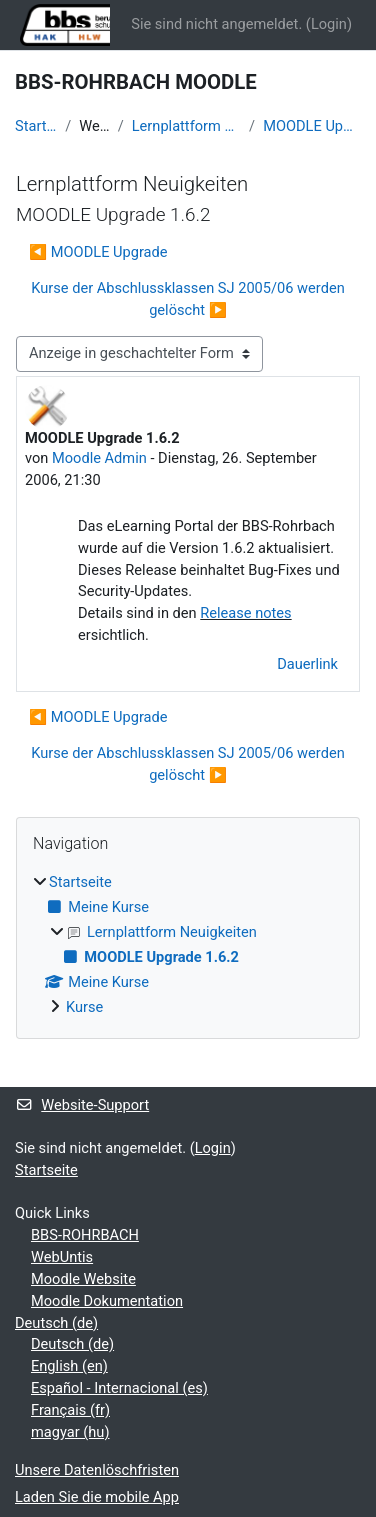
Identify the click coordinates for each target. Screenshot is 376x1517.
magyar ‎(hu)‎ (70, 1432)
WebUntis (62, 1257)
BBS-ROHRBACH (85, 1235)
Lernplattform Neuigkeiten (186, 126)
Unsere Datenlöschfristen (97, 1470)
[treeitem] (188, 945)
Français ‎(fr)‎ (70, 1410)
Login (329, 24)
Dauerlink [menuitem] (307, 664)
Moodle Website (83, 1279)
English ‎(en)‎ (69, 1366)
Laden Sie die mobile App (97, 1497)
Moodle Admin (99, 458)
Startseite (36, 126)
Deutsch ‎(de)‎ (56, 1323)
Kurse (84, 1007)
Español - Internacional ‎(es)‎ (119, 1388)
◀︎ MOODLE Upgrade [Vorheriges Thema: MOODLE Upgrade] (98, 252)
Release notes (245, 613)
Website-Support (82, 1105)
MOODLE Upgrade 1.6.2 (312, 126)
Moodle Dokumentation (107, 1301)
